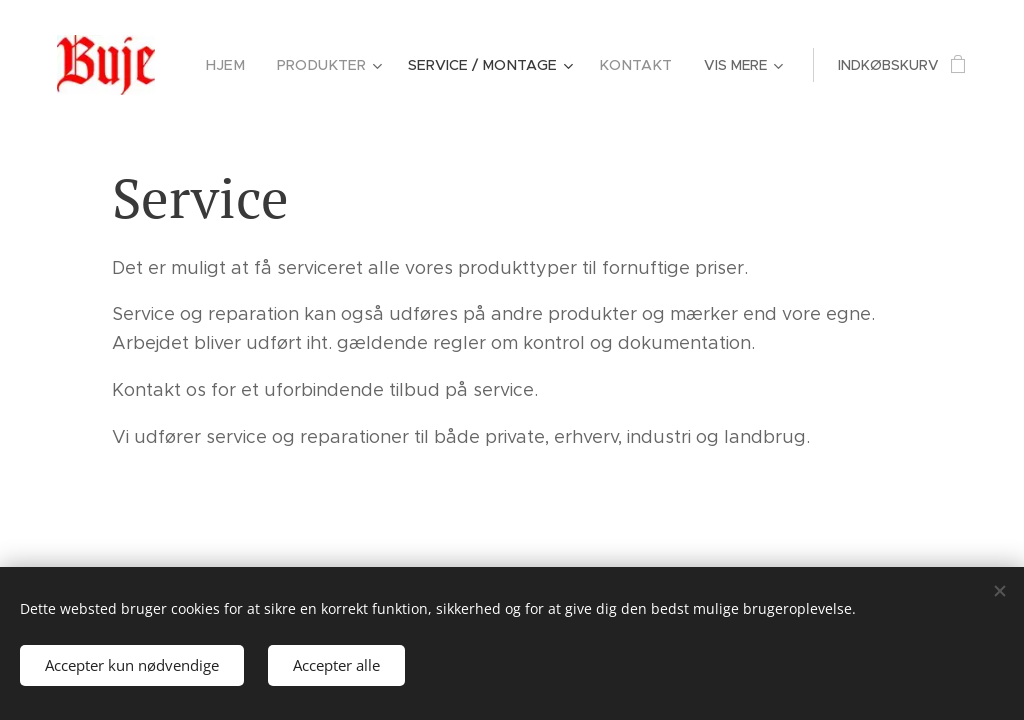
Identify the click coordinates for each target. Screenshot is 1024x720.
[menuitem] (244, 65)
